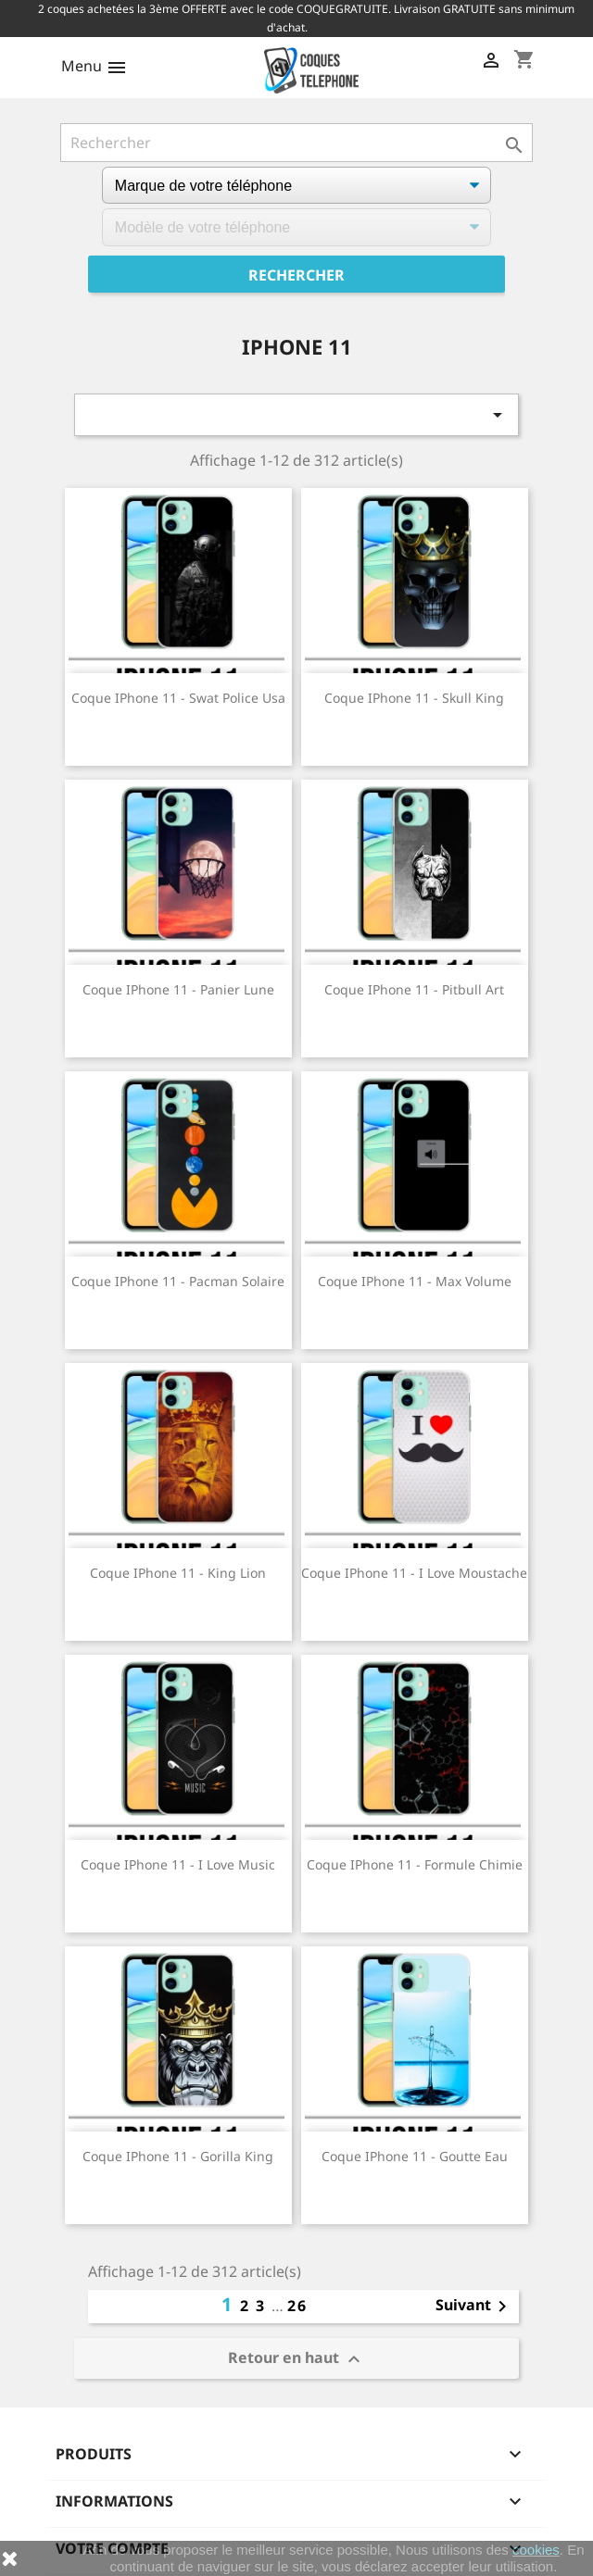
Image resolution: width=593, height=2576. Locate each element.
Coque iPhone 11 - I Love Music (178, 1864)
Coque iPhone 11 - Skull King (414, 698)
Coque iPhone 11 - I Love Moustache (414, 1573)
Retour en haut (296, 2358)
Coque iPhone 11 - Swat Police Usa (178, 698)
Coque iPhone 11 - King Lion (178, 1573)
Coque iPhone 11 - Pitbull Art (414, 989)
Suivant (474, 2306)
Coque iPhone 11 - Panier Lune (178, 989)
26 (297, 2305)
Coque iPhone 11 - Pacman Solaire (177, 1281)
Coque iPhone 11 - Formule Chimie (415, 1864)
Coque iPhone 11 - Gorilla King (177, 2156)
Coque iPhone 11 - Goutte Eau (415, 2156)
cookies (536, 2549)
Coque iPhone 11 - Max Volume (414, 1281)
